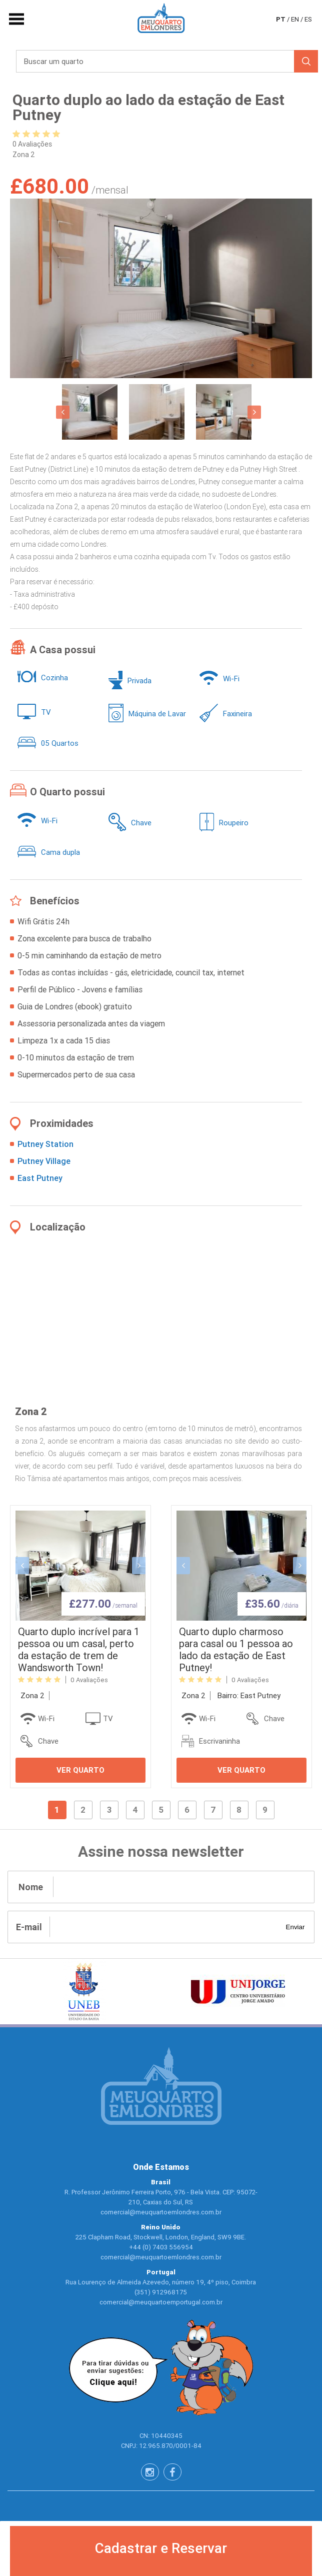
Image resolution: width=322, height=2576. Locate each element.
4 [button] (135, 1810)
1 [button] (57, 1810)
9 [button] (265, 1810)
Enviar (295, 1927)
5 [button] (161, 1810)
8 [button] (239, 1810)
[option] (161, 288)
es (308, 19)
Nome (30, 1887)
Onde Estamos (161, 2167)
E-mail (29, 1927)
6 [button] (187, 1810)
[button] (63, 412)
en (295, 19)
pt (281, 19)
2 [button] (83, 1810)
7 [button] (213, 1810)
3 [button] (109, 1810)
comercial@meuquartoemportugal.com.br (161, 2302)
